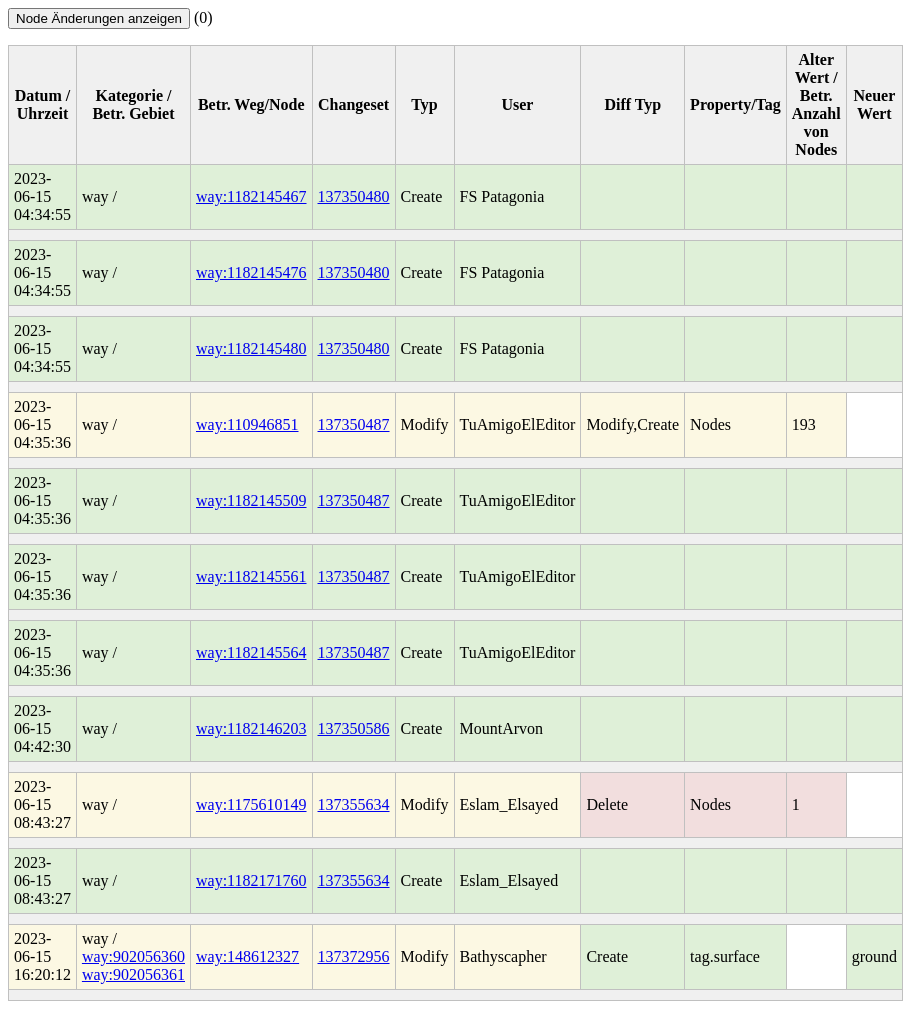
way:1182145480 (251, 348)
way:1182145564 (251, 652)
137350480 (354, 196)
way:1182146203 (251, 728)
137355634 (354, 804)
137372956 (354, 956)
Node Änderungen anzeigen (99, 18)
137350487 (354, 424)
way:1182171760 (251, 880)
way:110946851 (247, 424)
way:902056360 (133, 956)
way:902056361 (133, 974)
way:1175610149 (251, 804)
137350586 (354, 728)
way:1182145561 (251, 576)
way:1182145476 (251, 272)
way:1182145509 (251, 500)
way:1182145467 (251, 196)
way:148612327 (247, 956)
